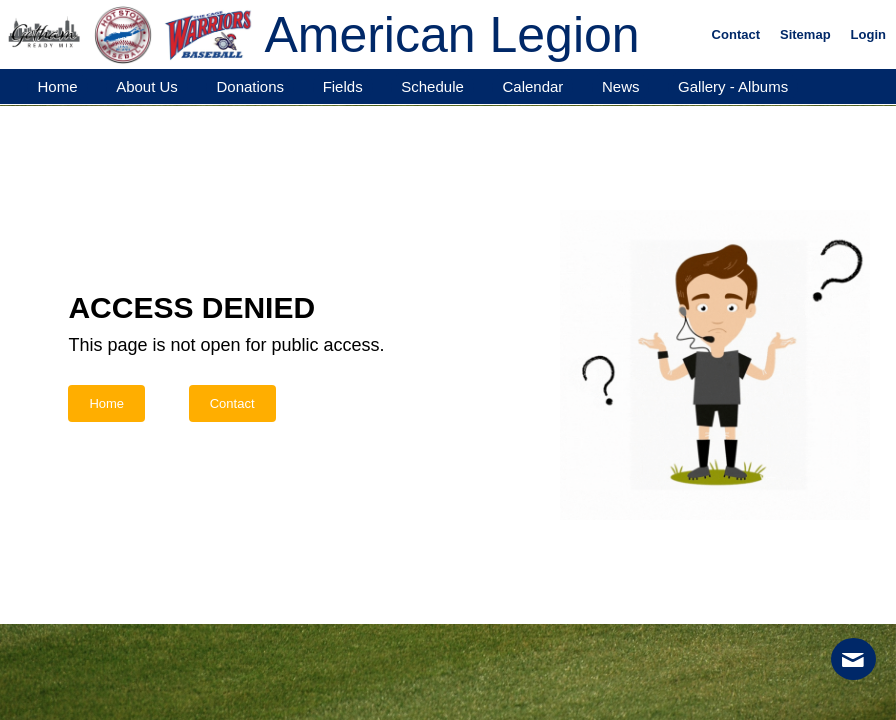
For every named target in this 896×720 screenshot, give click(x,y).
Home (106, 403)
